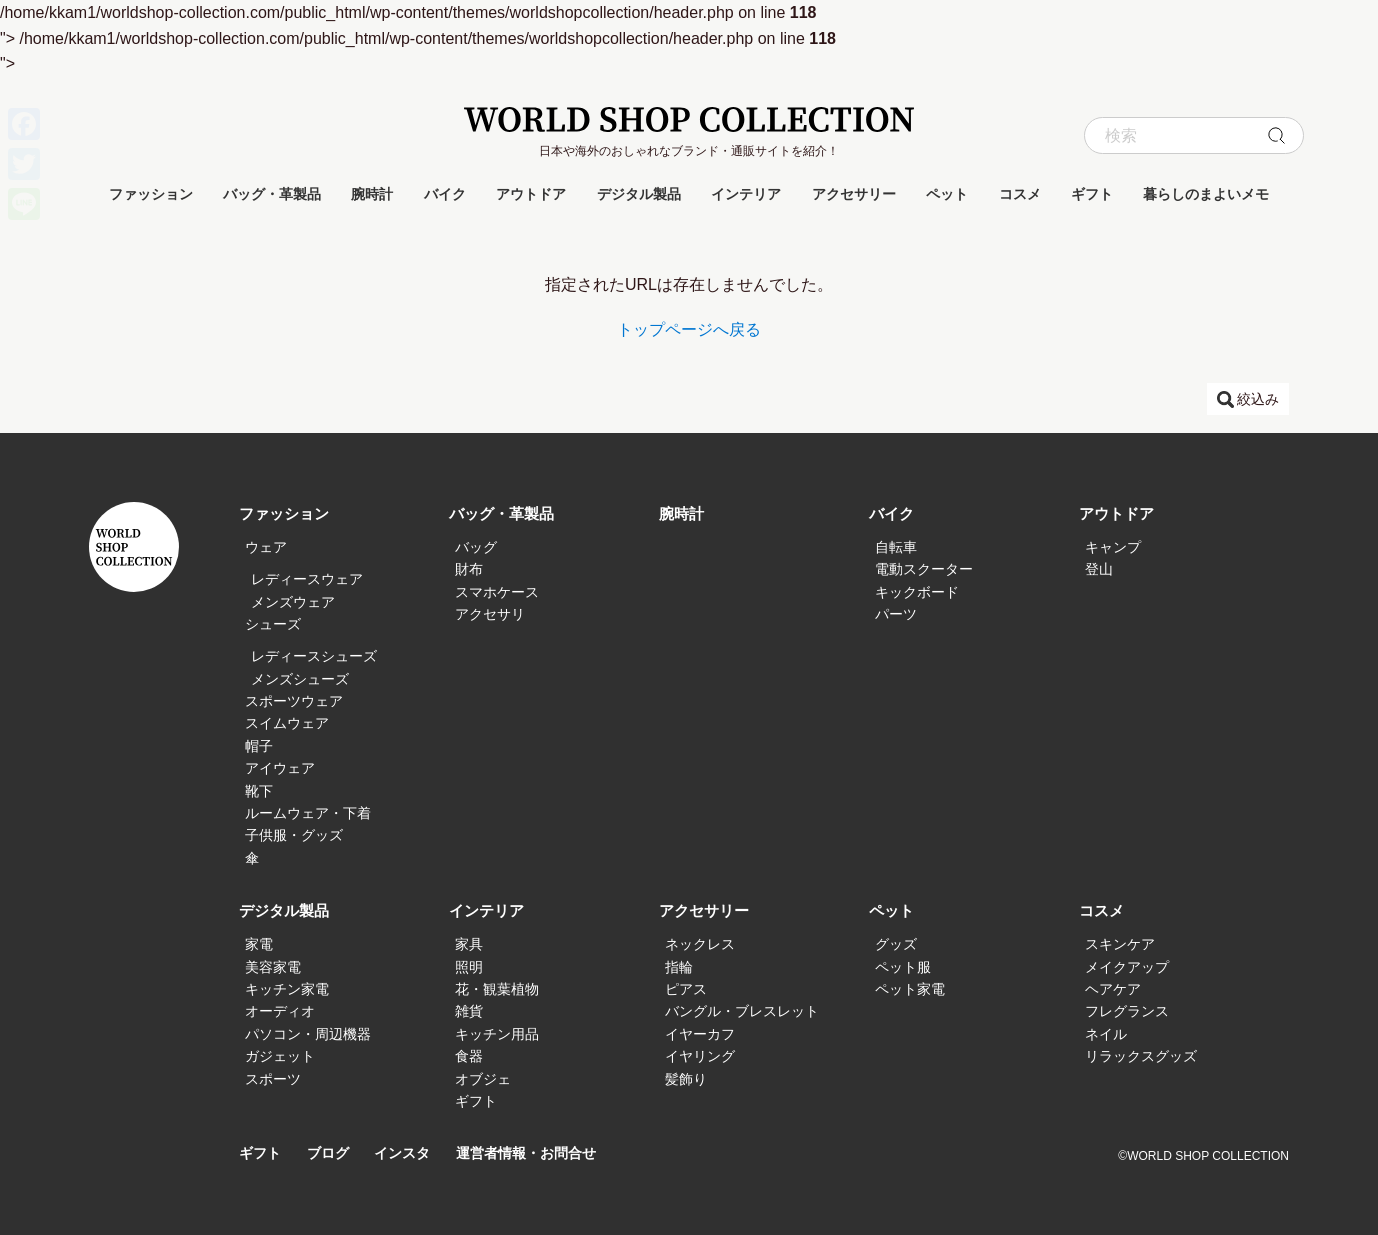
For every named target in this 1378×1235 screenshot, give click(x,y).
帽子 (259, 746)
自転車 (896, 547)
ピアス (686, 989)
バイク (445, 194)
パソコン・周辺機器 (308, 1034)
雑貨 (469, 1011)
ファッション (151, 194)
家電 (259, 944)
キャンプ (1113, 547)
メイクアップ (1127, 967)
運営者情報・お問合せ (541, 1153)
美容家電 (273, 967)
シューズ (273, 624)
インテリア (746, 194)
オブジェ (483, 1079)
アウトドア (531, 194)
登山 (1099, 569)
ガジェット (280, 1056)
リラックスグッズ (1141, 1056)
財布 (469, 569)
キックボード (917, 592)
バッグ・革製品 (272, 194)
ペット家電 (910, 989)
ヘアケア (1113, 989)
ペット (947, 194)
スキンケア (1120, 944)
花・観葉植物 (497, 989)
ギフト (1092, 194)
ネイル (1106, 1034)
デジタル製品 (639, 194)
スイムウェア (287, 723)
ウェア (266, 547)
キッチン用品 (497, 1034)
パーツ (896, 614)
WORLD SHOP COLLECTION (689, 119)
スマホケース (497, 592)
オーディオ (280, 1011)
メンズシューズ (300, 679)
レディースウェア (307, 579)
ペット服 (903, 967)
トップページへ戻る (689, 329)
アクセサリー (854, 194)
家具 (469, 944)
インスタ (410, 1153)
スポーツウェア (294, 701)
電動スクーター (924, 569)
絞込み (1258, 399)
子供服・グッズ (294, 835)
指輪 (679, 967)
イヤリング (700, 1056)
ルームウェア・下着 (308, 813)
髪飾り (686, 1079)
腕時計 (372, 194)
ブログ (332, 1153)
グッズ (896, 944)
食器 (469, 1056)
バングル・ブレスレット (742, 1011)
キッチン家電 (287, 989)
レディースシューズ (314, 656)
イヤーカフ (700, 1034)
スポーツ (273, 1079)
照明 (469, 967)
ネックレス (700, 944)
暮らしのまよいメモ (1206, 194)
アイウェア (280, 768)
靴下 (259, 791)
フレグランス (1127, 1011)
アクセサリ (490, 614)
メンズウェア (293, 602)
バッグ (476, 547)
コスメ (1020, 194)
